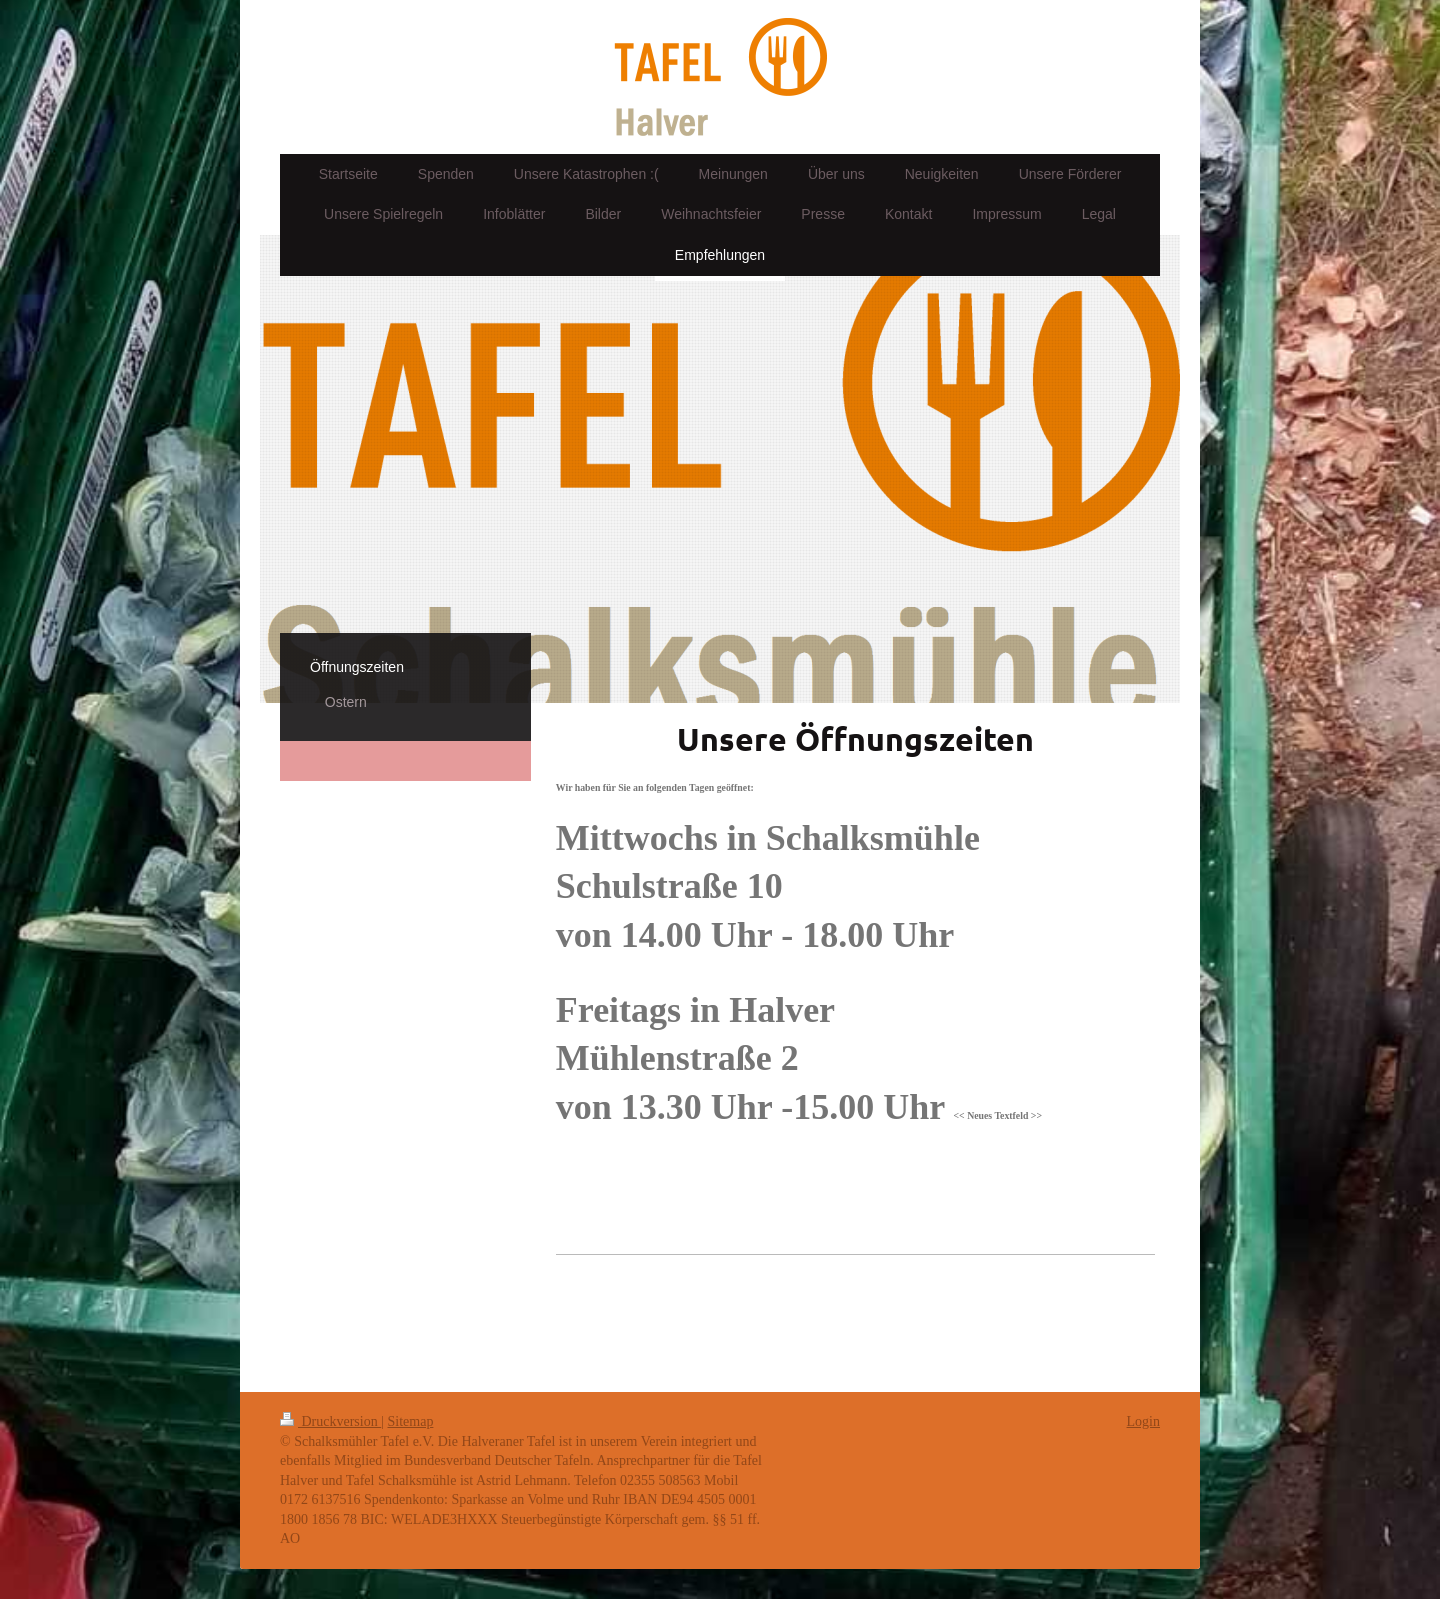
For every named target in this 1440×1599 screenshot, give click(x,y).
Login (1143, 1421)
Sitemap (411, 1421)
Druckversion (330, 1421)
